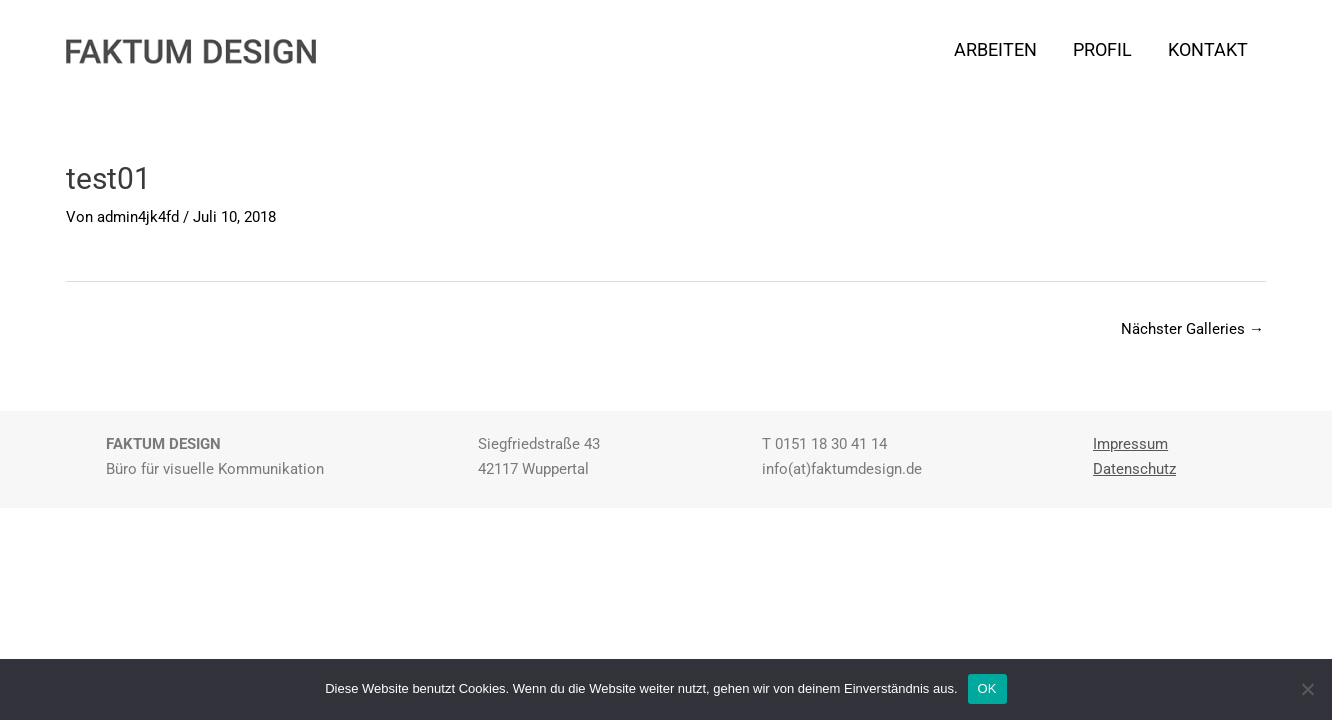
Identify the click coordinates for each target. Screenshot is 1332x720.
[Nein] (1307, 689)
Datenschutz (1134, 469)
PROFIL (1102, 49)
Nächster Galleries (1192, 329)
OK (987, 688)
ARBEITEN (995, 49)
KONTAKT (1208, 49)
